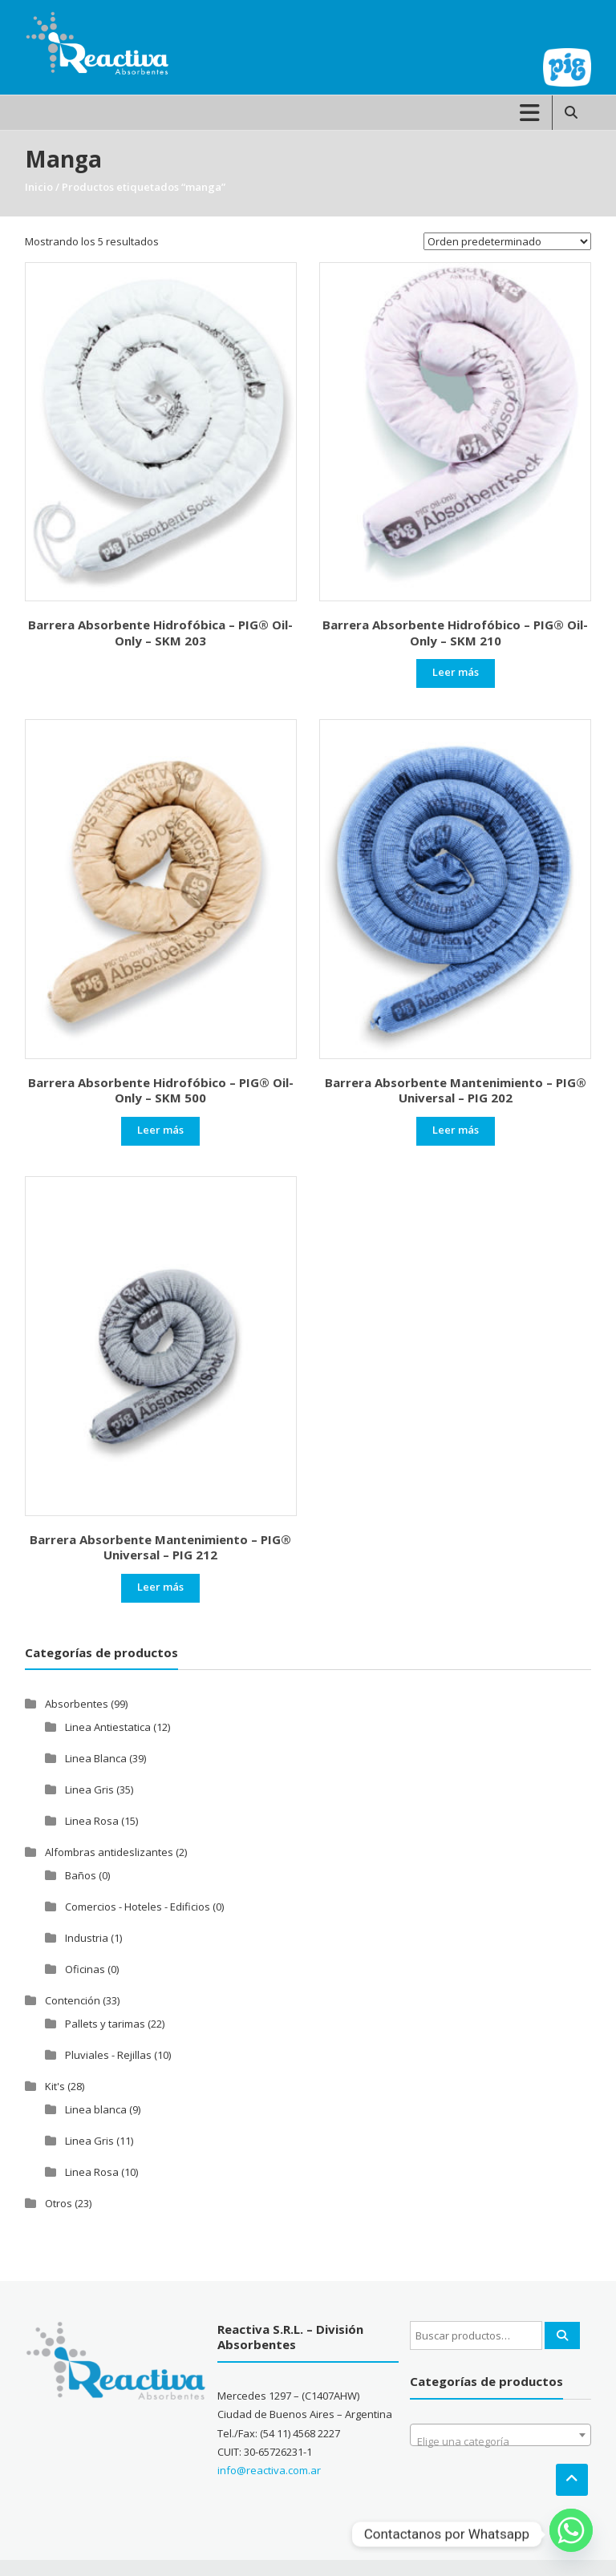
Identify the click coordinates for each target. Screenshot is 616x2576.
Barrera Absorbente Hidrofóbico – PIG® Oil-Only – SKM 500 (161, 1090)
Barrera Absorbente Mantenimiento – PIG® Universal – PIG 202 (455, 1090)
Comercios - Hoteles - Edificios (137, 1906)
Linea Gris (89, 1789)
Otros (58, 2203)
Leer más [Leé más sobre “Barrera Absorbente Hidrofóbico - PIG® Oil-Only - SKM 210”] (455, 672)
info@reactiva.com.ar (269, 2470)
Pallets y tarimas (105, 2023)
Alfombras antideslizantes (109, 1852)
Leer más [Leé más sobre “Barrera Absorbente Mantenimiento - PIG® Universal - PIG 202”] (455, 1129)
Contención (72, 2000)
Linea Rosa (92, 1821)
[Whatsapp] (571, 2534)
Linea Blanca (96, 1758)
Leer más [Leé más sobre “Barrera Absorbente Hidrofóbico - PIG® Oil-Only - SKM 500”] (160, 1129)
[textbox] (500, 2440)
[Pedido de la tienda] (507, 241)
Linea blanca (96, 2109)
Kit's (55, 2086)
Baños (80, 1875)
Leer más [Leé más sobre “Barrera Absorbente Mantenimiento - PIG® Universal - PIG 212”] (160, 1586)
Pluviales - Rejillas (108, 2055)
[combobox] (500, 2435)
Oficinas (85, 1969)
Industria (86, 1938)
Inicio (39, 187)
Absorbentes (76, 1703)
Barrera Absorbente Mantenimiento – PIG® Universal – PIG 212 (160, 1547)
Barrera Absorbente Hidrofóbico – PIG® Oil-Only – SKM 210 (455, 633)
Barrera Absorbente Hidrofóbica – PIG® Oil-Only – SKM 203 (160, 633)
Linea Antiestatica (108, 1727)
